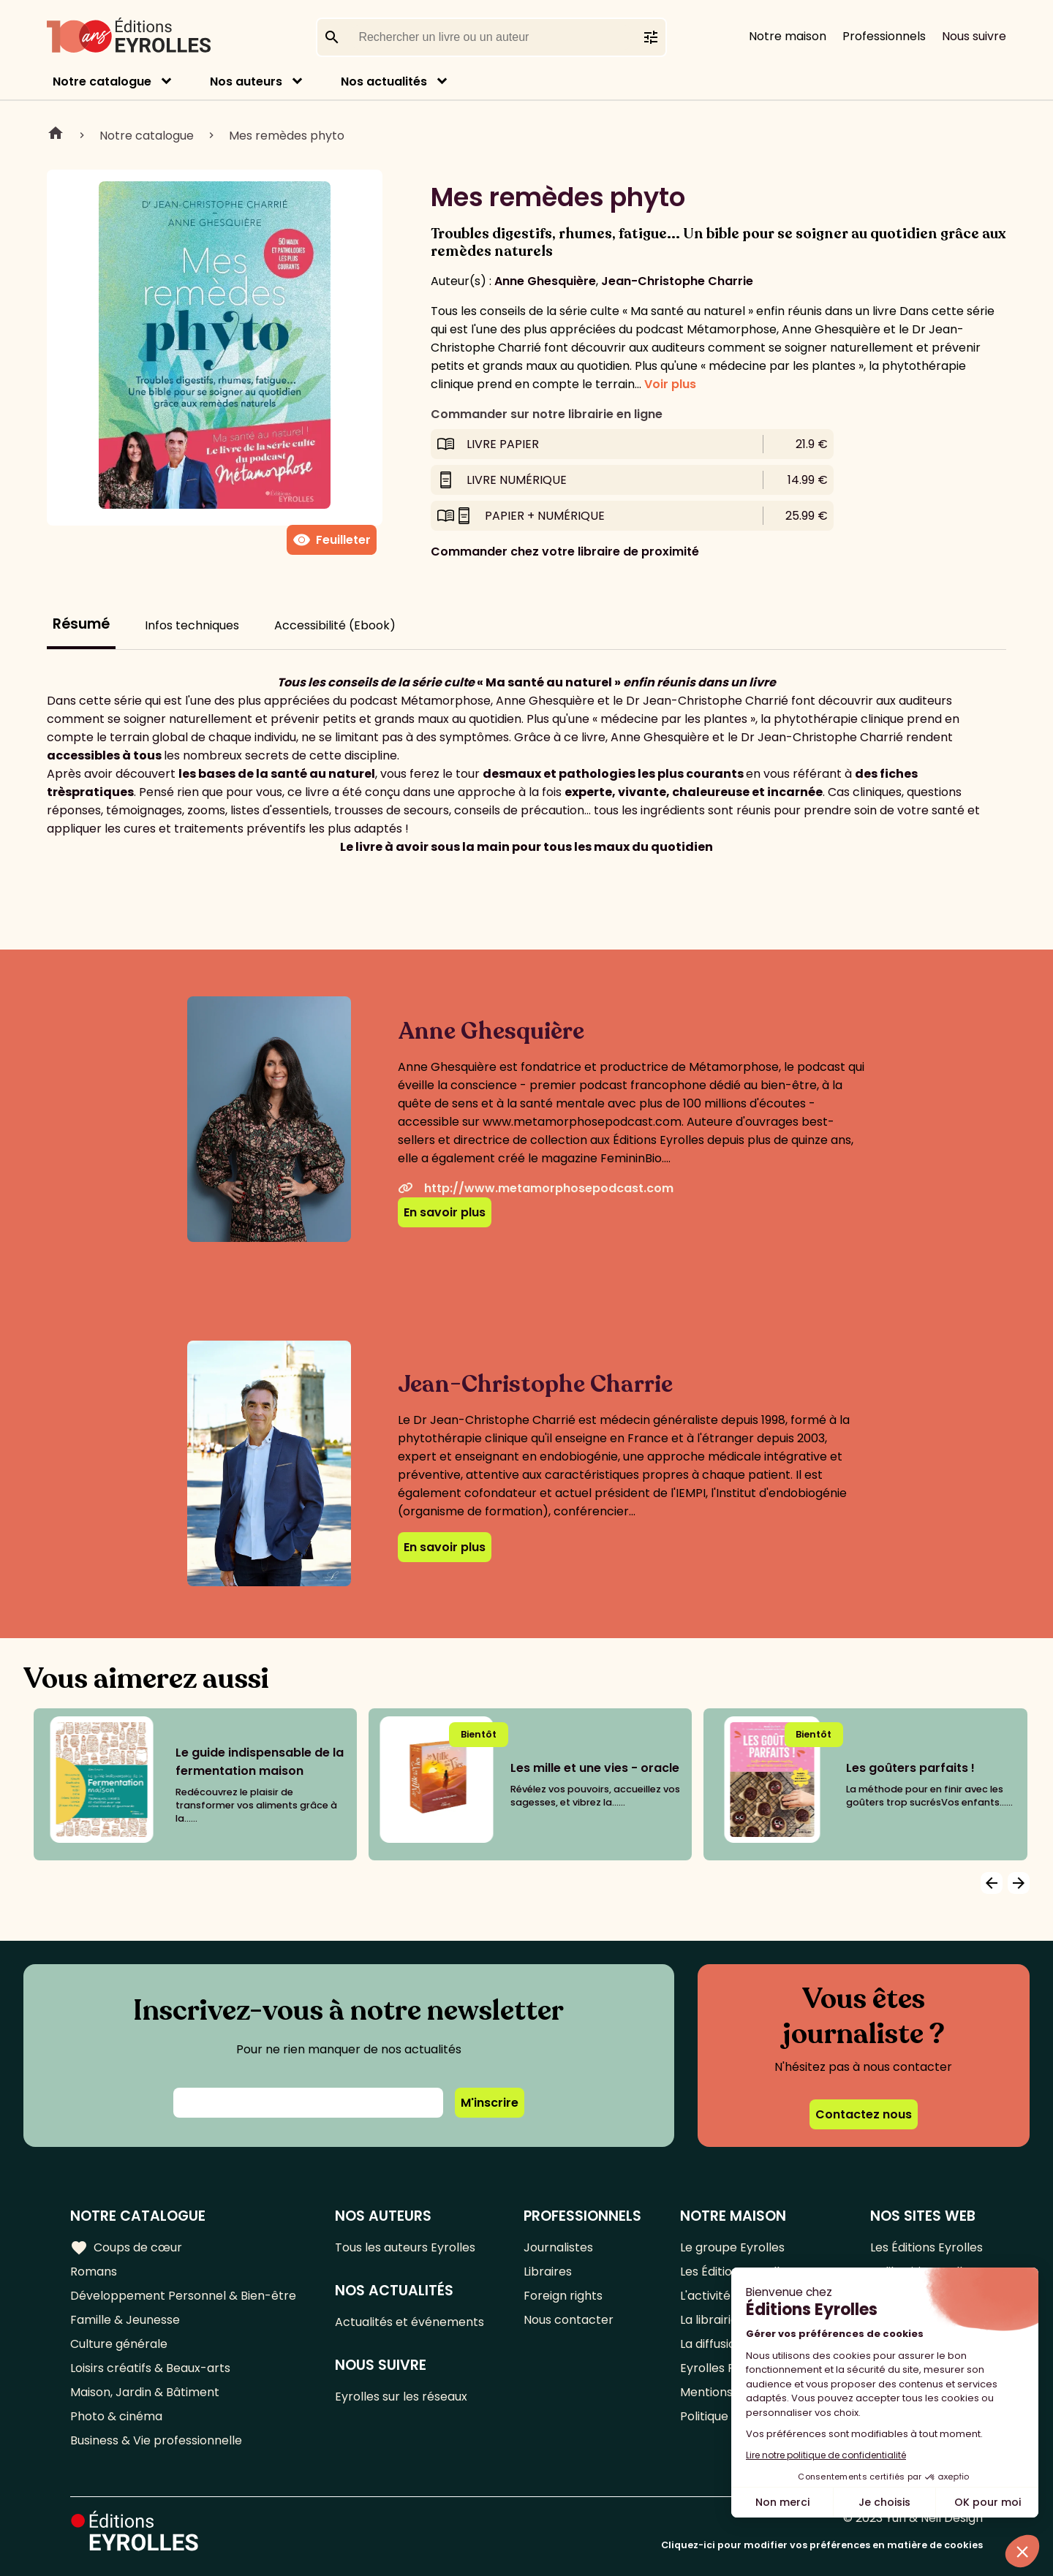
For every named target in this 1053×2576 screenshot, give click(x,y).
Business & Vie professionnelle (156, 2440)
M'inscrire (489, 2102)
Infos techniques (192, 625)
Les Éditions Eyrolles (926, 2247)
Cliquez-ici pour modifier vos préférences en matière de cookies (822, 2545)
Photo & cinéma (116, 2416)
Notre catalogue (102, 81)
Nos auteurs (246, 81)
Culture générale (118, 2344)
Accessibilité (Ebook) (335, 625)
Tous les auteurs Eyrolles (405, 2247)
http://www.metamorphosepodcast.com (535, 1188)
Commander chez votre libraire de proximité (565, 551)
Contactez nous (863, 2114)
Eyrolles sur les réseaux (401, 2396)
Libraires (548, 2271)
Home (55, 135)
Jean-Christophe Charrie (677, 281)
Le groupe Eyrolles (732, 2247)
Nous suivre (974, 36)
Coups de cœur (126, 2248)
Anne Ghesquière (545, 281)
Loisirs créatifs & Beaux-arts (150, 2368)
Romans (93, 2271)
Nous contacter (569, 2319)
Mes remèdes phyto (286, 135)
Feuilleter (331, 540)
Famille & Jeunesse (125, 2319)
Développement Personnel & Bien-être (183, 2295)
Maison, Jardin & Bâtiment (144, 2392)
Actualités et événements (409, 2322)
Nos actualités (384, 81)
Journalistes (558, 2247)
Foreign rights (563, 2295)
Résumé (81, 624)
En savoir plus (445, 1212)
